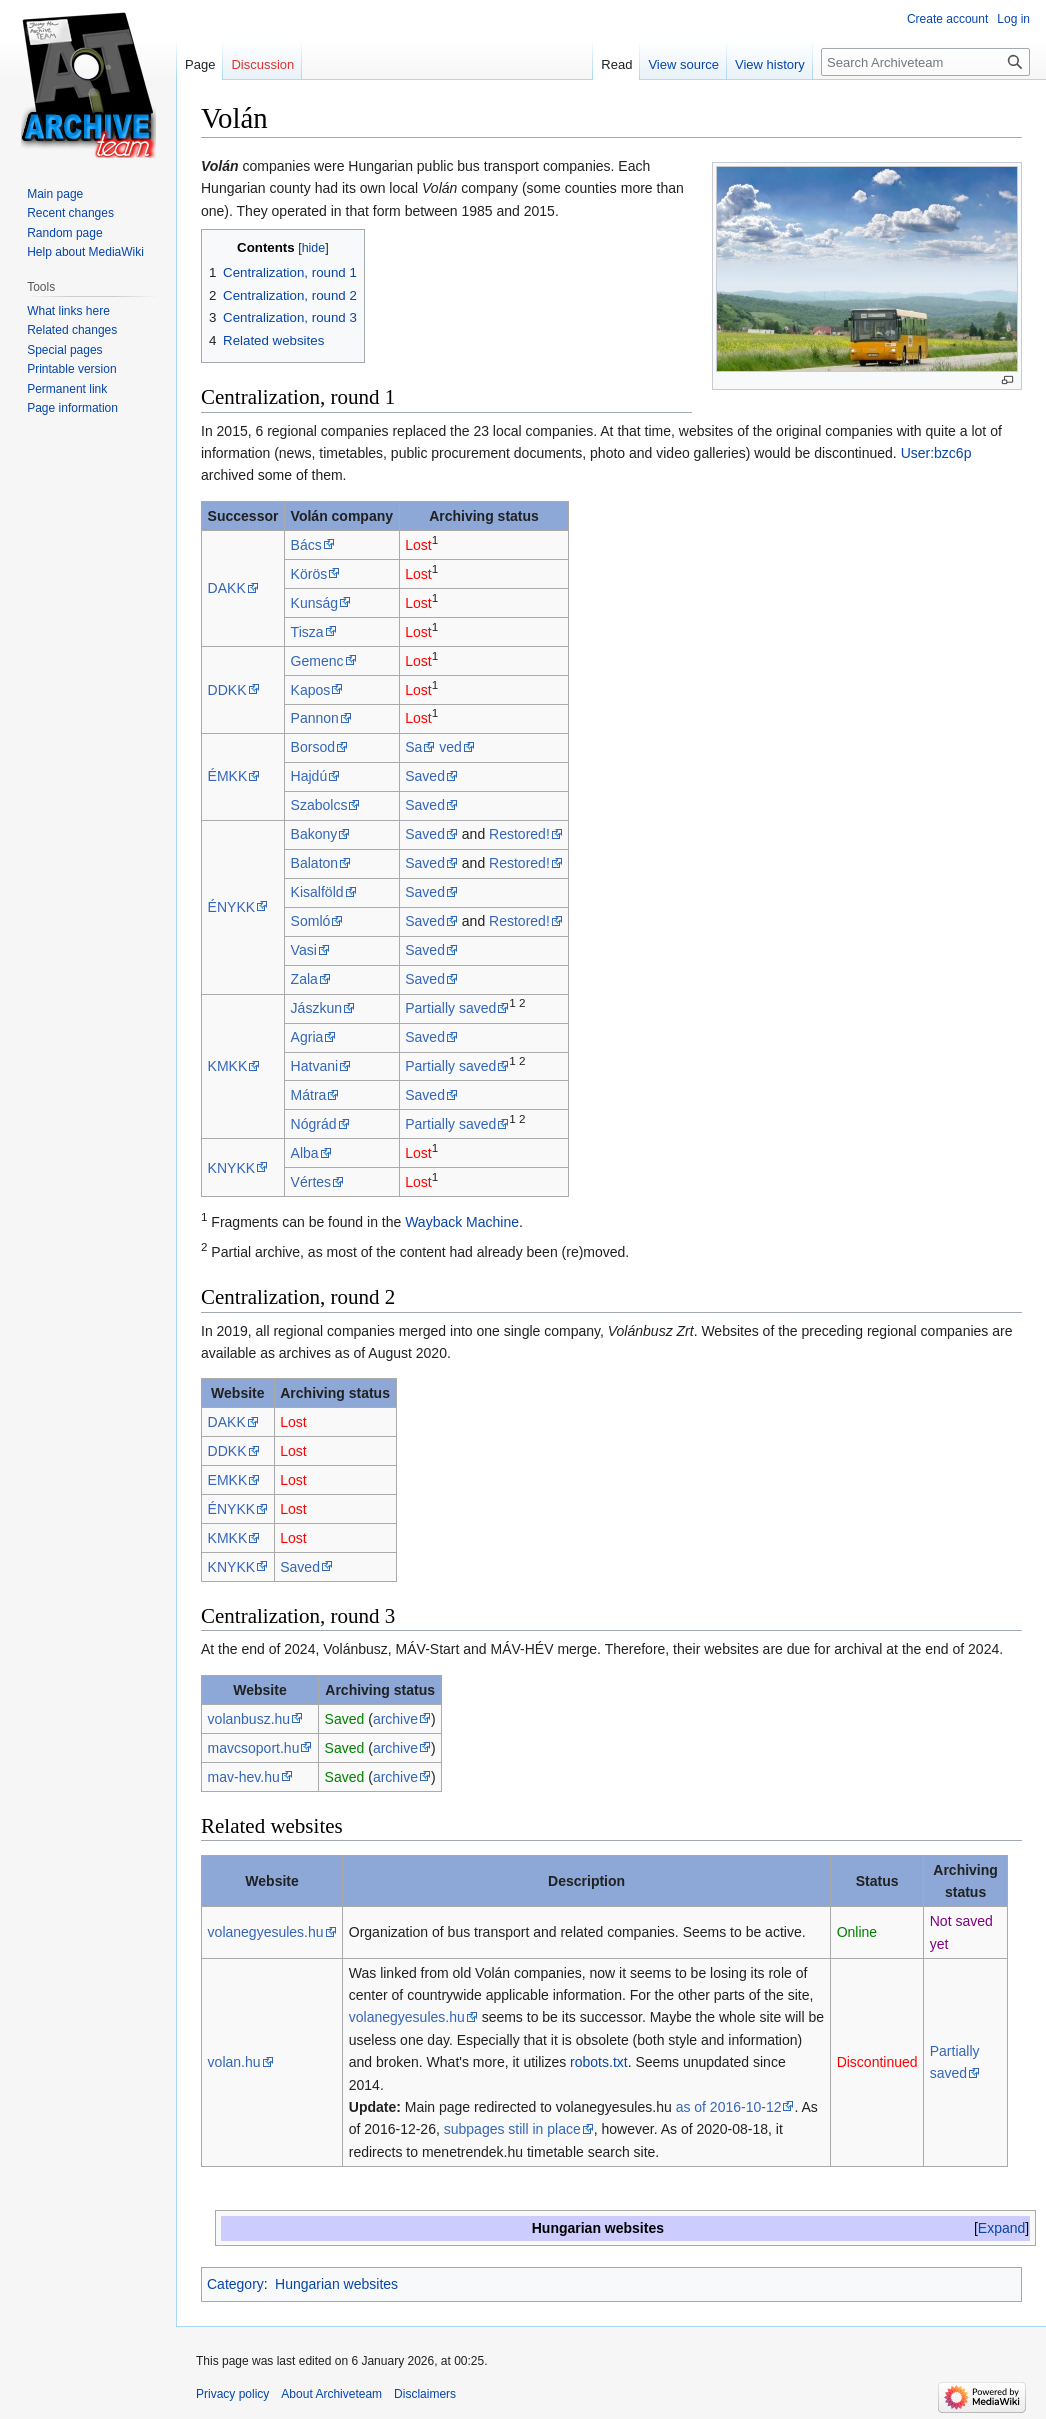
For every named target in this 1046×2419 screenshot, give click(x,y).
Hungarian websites (336, 2284)
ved (450, 747)
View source (683, 64)
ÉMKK (228, 776)
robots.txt (599, 2062)
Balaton (314, 863)
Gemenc (317, 661)
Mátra (309, 1095)
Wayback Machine (462, 1222)
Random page (64, 233)
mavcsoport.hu (254, 1748)
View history (770, 64)
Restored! (519, 834)
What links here (68, 311)
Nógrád (314, 1124)
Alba (305, 1153)
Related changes (72, 330)
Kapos (311, 690)
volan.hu (234, 2062)
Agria (307, 1037)
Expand (1001, 2228)
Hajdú (309, 776)
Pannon (315, 718)
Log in (1013, 19)
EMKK (228, 1480)
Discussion (262, 64)
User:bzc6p (936, 453)
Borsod (313, 747)
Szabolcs (319, 805)
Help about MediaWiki (85, 252)
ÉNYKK (231, 907)
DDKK (227, 690)
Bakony (314, 834)
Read (616, 64)
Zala (304, 979)
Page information (72, 408)
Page (200, 64)
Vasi (304, 950)
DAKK (227, 588)
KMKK (228, 1066)
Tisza (307, 632)
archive (395, 1719)
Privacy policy (232, 2394)
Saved (425, 776)
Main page (55, 194)
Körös (309, 574)
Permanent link (67, 389)
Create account (947, 19)
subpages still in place (512, 2129)
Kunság (314, 603)
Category (235, 2284)
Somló (311, 921)
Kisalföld (317, 892)
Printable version (71, 369)
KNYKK (231, 1168)
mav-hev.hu (244, 1777)
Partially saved (450, 1008)
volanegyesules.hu (266, 1932)
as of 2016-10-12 (729, 2107)
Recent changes (70, 213)
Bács (306, 545)
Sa (413, 747)
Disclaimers (425, 2394)
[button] (1001, 2228)
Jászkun (316, 1008)
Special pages (64, 350)
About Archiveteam (331, 2394)
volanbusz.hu (249, 1719)
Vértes (311, 1182)
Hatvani (314, 1066)
